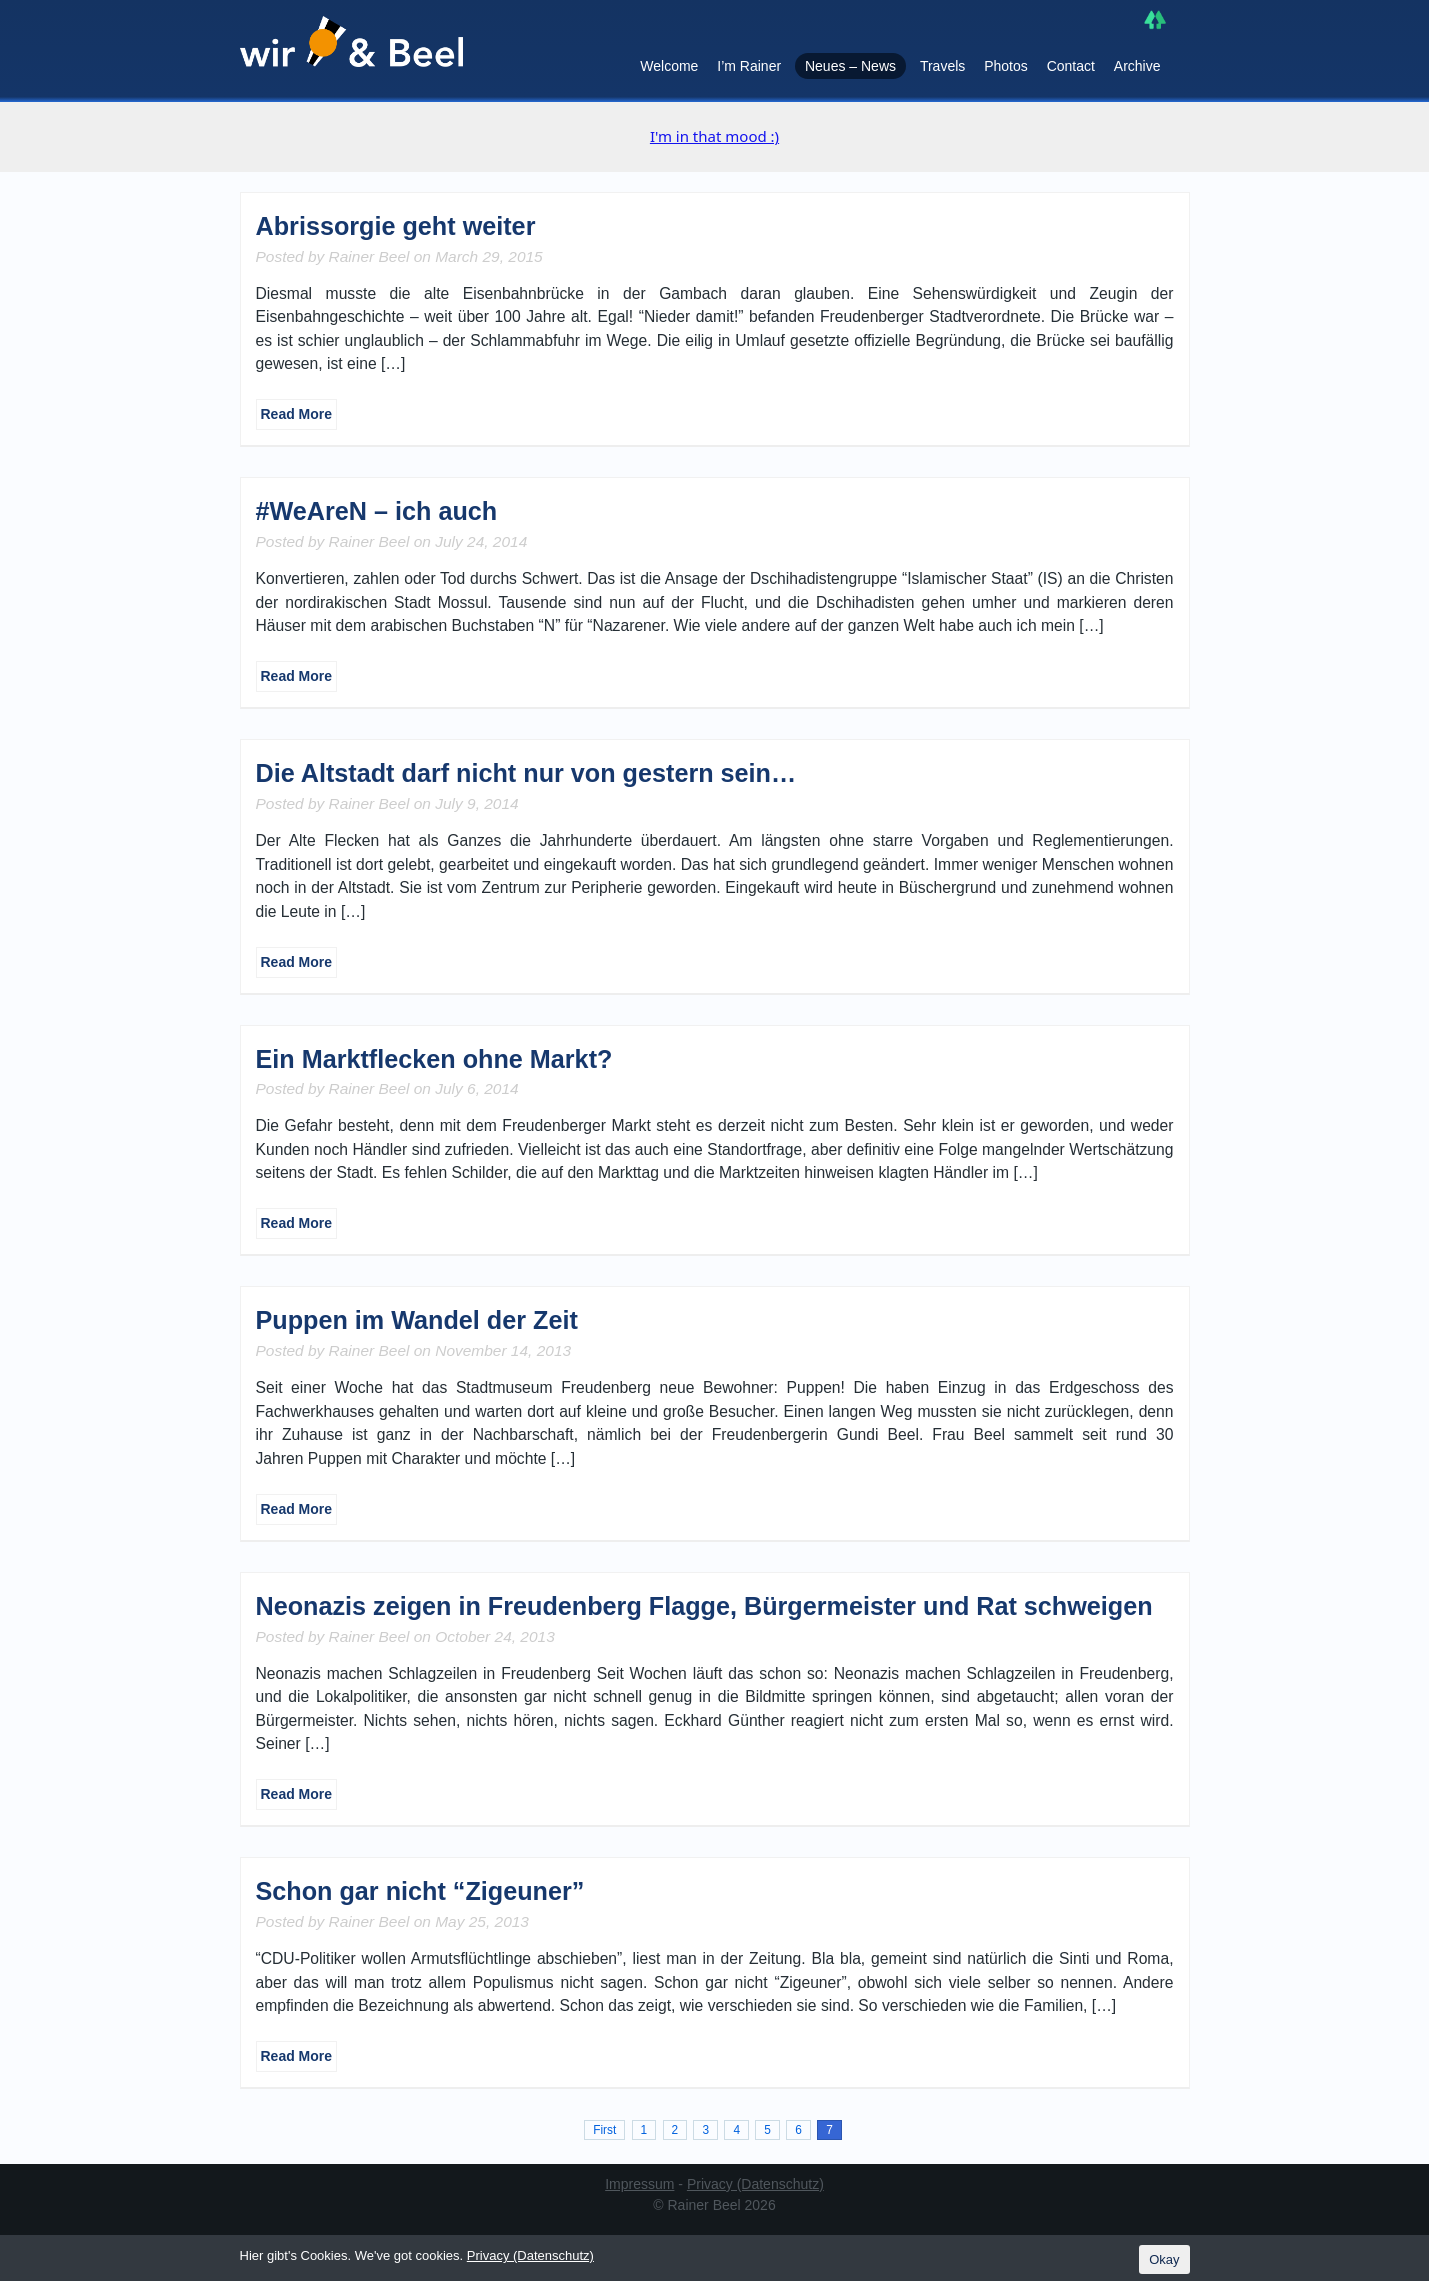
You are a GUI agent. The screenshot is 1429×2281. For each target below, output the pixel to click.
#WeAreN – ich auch (377, 511)
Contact (1071, 66)
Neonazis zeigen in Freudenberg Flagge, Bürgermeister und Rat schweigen (704, 1606)
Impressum (639, 2184)
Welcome (669, 66)
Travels (942, 66)
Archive (1137, 66)
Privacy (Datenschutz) (755, 2184)
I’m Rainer (749, 66)
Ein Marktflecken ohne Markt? (434, 1059)
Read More (297, 414)
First (604, 2130)
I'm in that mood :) (714, 136)
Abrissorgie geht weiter (396, 226)
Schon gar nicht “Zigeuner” (420, 1891)
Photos (1006, 66)
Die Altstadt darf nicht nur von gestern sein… (526, 773)
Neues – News (850, 66)
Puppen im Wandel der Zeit (417, 1320)
